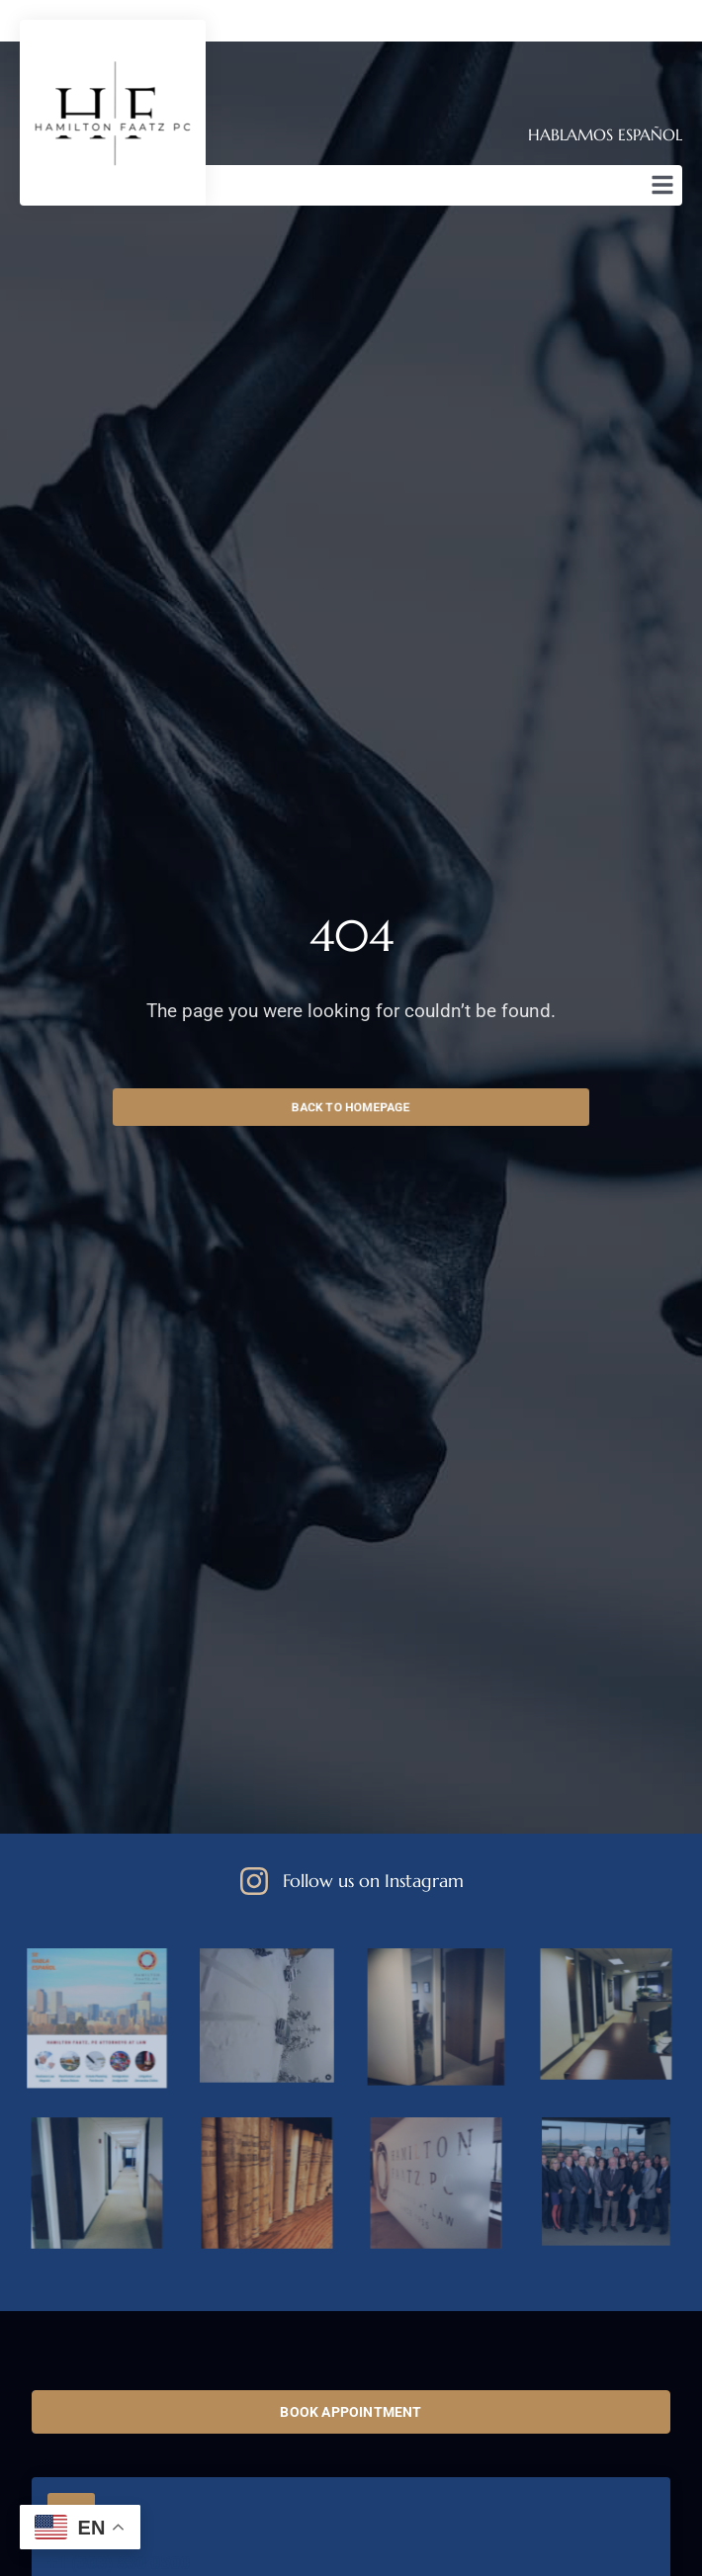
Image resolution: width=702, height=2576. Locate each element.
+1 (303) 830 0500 (118, 2562)
